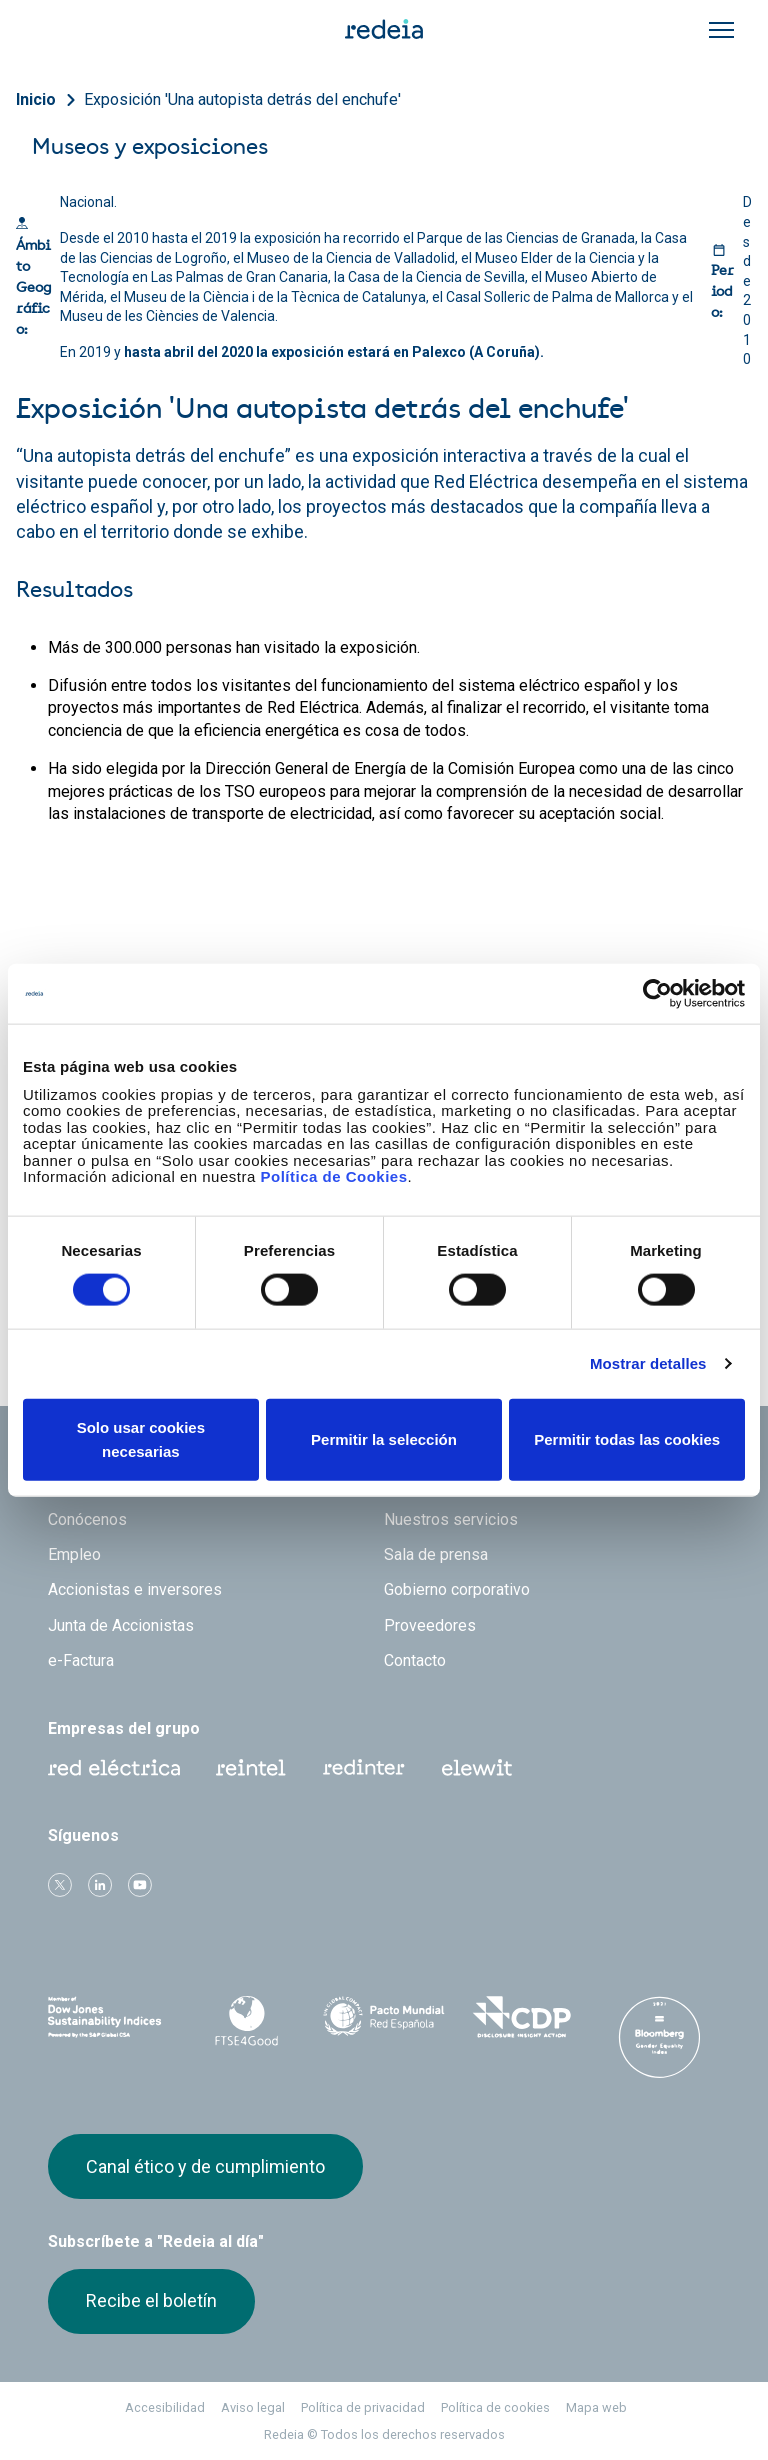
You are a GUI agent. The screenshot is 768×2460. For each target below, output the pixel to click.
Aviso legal (253, 2407)
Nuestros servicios (451, 1519)
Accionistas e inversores (135, 1589)
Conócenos (87, 1519)
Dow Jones (109, 2017)
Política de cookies (495, 2407)
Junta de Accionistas (121, 1625)
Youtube (140, 1885)
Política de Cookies (333, 1176)
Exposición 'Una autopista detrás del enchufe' (242, 99)
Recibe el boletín (151, 2300)
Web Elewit (477, 1768)
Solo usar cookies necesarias (141, 1438)
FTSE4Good (247, 2021)
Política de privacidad (363, 2407)
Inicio (36, 99)
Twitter (60, 1885)
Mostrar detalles (648, 1363)
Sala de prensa (436, 1554)
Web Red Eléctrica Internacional (364, 1768)
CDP (522, 2017)
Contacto (415, 1660)
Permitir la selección (384, 1438)
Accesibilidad (165, 2407)
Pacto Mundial (384, 2018)
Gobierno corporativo (457, 1589)
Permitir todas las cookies (627, 1438)
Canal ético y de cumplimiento (205, 2166)
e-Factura (81, 1660)
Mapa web (596, 2407)
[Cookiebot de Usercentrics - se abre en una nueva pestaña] (657, 994)
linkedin (100, 1885)
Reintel (251, 1768)
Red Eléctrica (114, 1768)
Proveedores (430, 1625)
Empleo (74, 1554)
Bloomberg (659, 2037)
